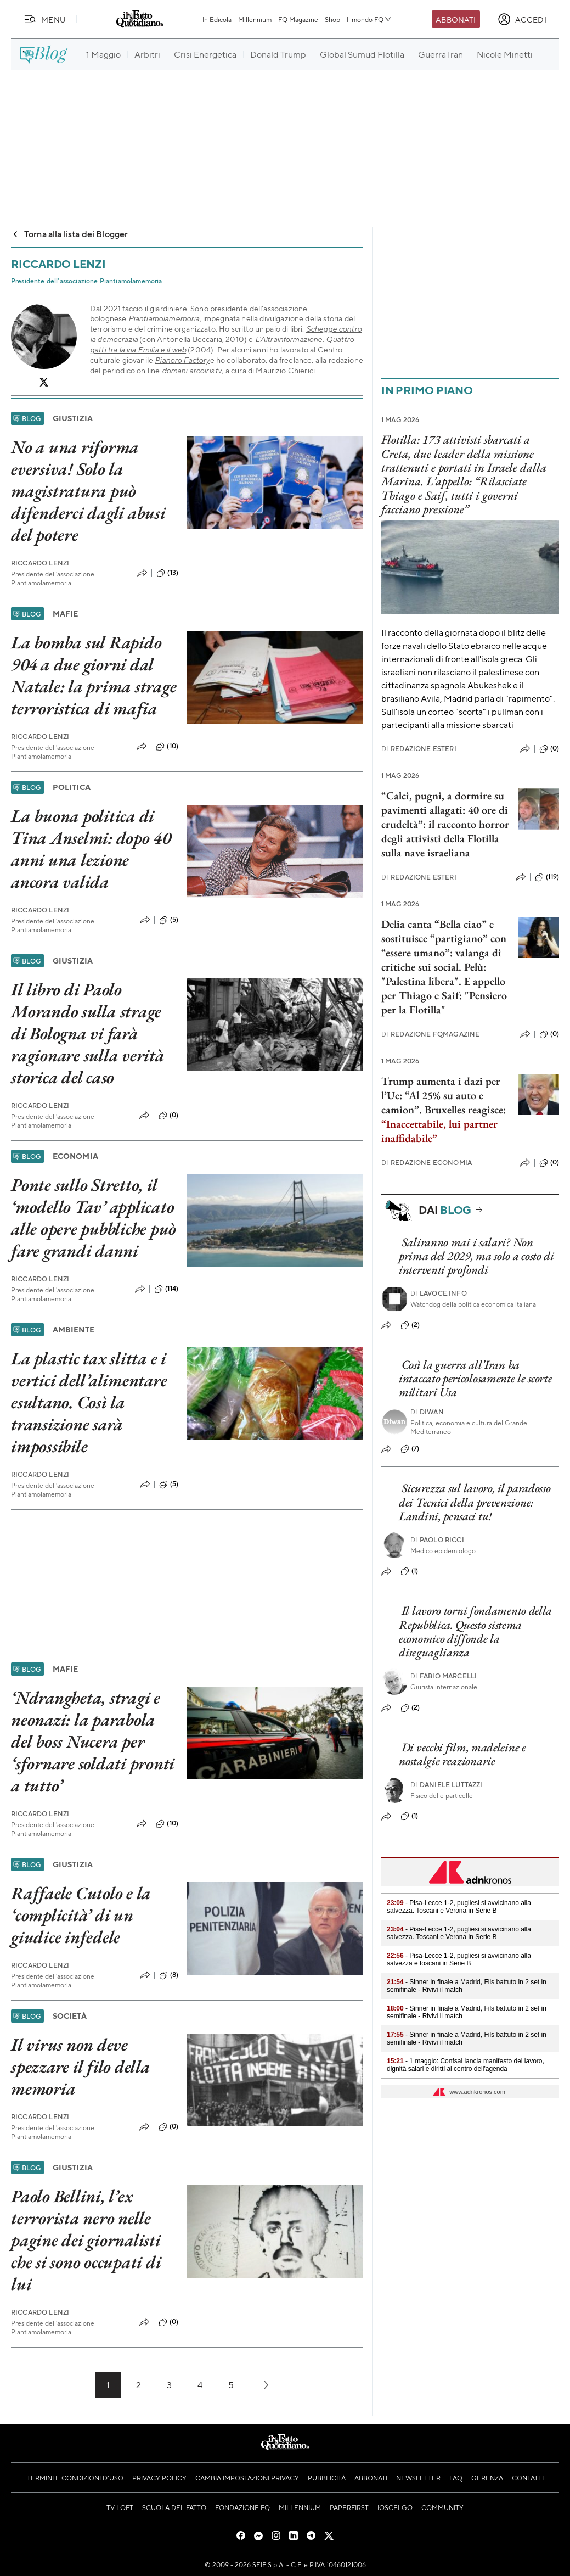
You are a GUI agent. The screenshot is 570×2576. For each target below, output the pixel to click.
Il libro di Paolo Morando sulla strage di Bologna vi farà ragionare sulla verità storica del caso (88, 1033)
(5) (168, 920)
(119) (547, 877)
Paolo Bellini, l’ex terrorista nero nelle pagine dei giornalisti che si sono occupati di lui (86, 2240)
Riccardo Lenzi (40, 563)
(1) (409, 1571)
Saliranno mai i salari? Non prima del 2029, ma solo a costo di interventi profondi (476, 1256)
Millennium (255, 19)
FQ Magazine (298, 19)
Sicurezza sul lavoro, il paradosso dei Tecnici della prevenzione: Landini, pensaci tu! (475, 1502)
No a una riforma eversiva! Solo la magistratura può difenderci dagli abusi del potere (88, 490)
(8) (168, 1975)
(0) (168, 1115)
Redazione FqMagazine (430, 1034)
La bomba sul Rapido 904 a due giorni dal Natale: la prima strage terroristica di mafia (93, 675)
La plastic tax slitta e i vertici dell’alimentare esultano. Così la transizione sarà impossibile (89, 1402)
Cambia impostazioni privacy (247, 2477)
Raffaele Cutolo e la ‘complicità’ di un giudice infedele (81, 1914)
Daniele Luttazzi (446, 1784)
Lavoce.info (438, 1293)
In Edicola (217, 19)
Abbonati (456, 19)
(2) (410, 1325)
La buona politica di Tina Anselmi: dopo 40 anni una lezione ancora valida (91, 848)
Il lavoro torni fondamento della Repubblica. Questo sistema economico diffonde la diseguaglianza (475, 1631)
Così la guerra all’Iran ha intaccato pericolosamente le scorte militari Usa (475, 1379)
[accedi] (522, 19)
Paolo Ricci (437, 1540)
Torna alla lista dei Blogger (69, 233)
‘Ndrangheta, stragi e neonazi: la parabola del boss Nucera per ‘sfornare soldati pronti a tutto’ (92, 1741)
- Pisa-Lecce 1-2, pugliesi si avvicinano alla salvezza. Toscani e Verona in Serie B (459, 1906)
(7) (409, 1448)
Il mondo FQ (369, 19)
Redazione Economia (426, 1162)
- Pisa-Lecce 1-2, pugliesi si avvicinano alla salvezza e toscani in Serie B (459, 1959)
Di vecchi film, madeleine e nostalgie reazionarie (462, 1754)
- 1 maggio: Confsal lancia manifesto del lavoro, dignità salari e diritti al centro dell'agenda (465, 2065)
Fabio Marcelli (443, 1676)
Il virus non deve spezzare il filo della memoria (80, 2066)
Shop (332, 19)
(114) (166, 1289)
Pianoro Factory (182, 360)
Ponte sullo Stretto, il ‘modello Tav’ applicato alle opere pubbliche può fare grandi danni (93, 1217)
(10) (167, 746)
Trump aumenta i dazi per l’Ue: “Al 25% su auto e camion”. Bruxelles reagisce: (443, 1109)
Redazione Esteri (418, 748)
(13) (167, 573)
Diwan (427, 1412)
